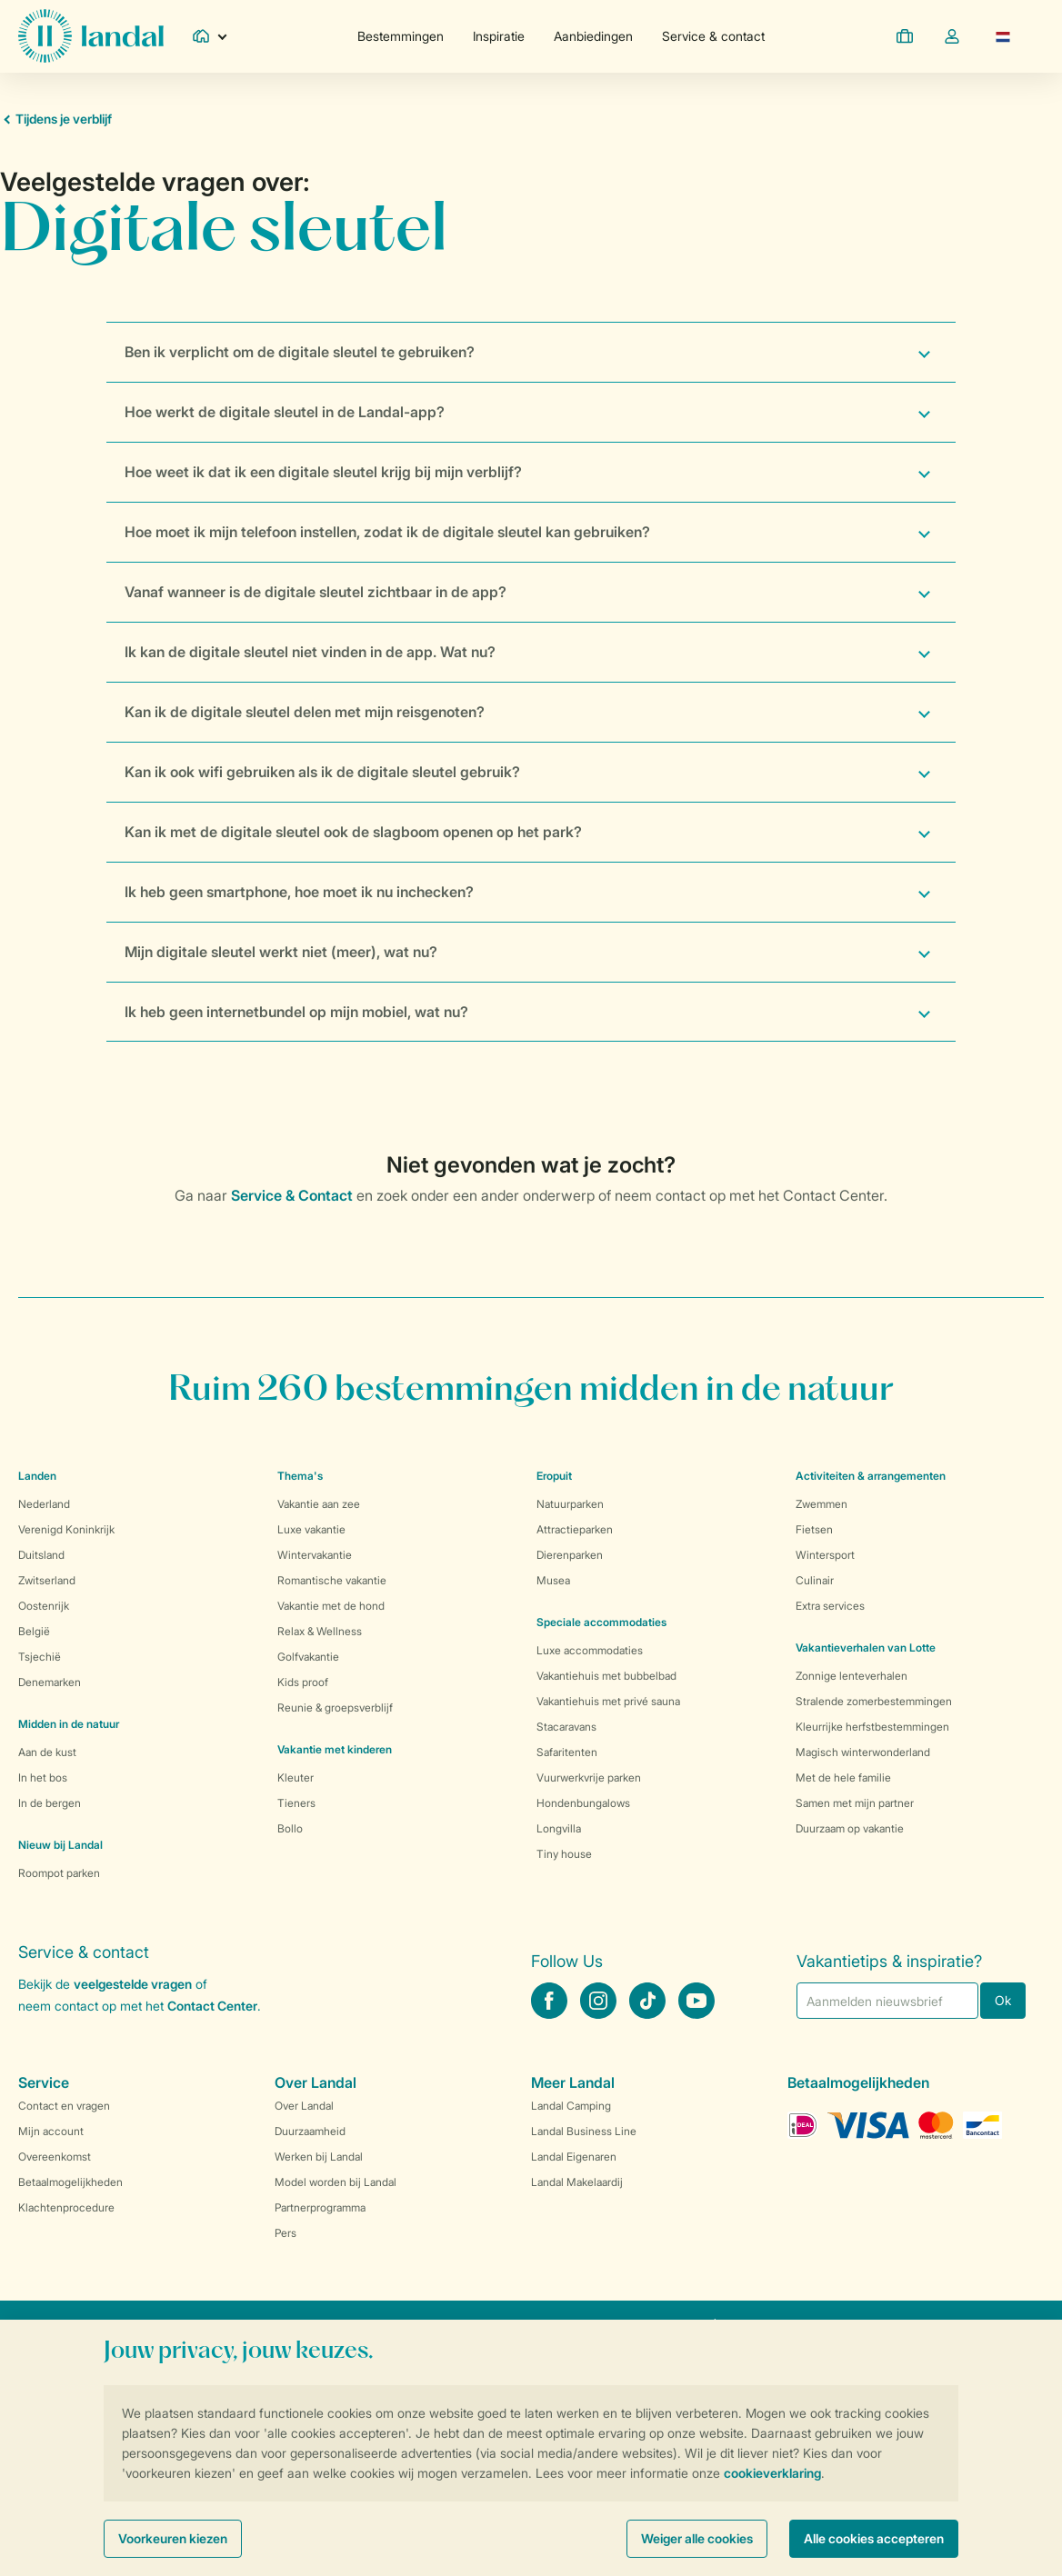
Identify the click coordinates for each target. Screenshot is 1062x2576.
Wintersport (825, 1555)
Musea (553, 1580)
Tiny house (564, 1854)
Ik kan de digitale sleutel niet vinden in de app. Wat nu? (310, 652)
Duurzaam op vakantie (850, 1828)
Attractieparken (574, 1529)
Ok (1003, 2000)
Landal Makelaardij (577, 2182)
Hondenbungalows (583, 1803)
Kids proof (302, 1682)
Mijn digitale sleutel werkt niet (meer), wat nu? (281, 952)
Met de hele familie (843, 1777)
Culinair (815, 1580)
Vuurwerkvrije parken (588, 1777)
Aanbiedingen (593, 36)
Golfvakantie (308, 1656)
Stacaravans (566, 1726)
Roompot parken (59, 1873)
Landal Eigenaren (573, 2156)
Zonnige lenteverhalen (851, 1675)
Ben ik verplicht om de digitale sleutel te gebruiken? (300, 352)
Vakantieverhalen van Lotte (866, 1647)
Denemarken (49, 1682)
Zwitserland (46, 1580)
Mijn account (51, 2131)
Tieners (296, 1803)
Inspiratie (499, 36)
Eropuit (554, 1476)
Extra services (830, 1605)
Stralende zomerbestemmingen (874, 1701)
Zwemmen (821, 1504)
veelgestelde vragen (133, 1984)
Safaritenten (566, 1752)
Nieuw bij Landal (60, 1845)
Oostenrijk (43, 1605)
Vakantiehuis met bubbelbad (606, 1675)
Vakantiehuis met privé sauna (608, 1701)
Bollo (290, 1828)
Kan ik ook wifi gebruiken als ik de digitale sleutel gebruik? (322, 772)
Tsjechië (39, 1656)
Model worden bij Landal (335, 2182)
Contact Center (212, 2005)
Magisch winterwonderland (863, 1752)
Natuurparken (570, 1504)
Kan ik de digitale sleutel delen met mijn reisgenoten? (305, 712)
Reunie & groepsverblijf (335, 1707)
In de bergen (49, 1803)
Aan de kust (47, 1752)
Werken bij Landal (319, 2156)
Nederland (44, 1504)
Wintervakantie (314, 1555)
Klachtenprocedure (66, 2207)
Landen (37, 1476)
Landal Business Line (583, 2131)
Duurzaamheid (310, 2131)
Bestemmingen (400, 36)
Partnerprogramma (320, 2207)
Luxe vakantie (311, 1529)
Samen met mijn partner (855, 1803)
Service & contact (713, 36)
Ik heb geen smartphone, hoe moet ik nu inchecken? (299, 892)
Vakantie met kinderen (334, 1749)
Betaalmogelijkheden (70, 2182)
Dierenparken (569, 1555)
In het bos (42, 1777)
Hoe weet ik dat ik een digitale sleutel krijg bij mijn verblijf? (323, 472)
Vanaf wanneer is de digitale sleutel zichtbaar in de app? (315, 592)
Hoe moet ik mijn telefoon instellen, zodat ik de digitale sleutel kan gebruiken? (387, 532)
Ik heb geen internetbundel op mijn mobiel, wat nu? (296, 1012)
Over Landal (304, 2105)
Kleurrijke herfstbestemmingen (872, 1726)
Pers (285, 2233)
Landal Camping (571, 2105)
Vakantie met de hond (331, 1605)
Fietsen (814, 1529)
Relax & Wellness (319, 1631)
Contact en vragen (64, 2105)
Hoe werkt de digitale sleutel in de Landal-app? (285, 412)
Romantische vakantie (331, 1580)
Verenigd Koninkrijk (66, 1529)
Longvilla (558, 1828)
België (34, 1631)
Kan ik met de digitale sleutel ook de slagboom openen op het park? (353, 832)
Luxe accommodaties (589, 1650)
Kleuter (295, 1777)
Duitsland (41, 1555)
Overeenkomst (54, 2156)
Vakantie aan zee (318, 1504)
